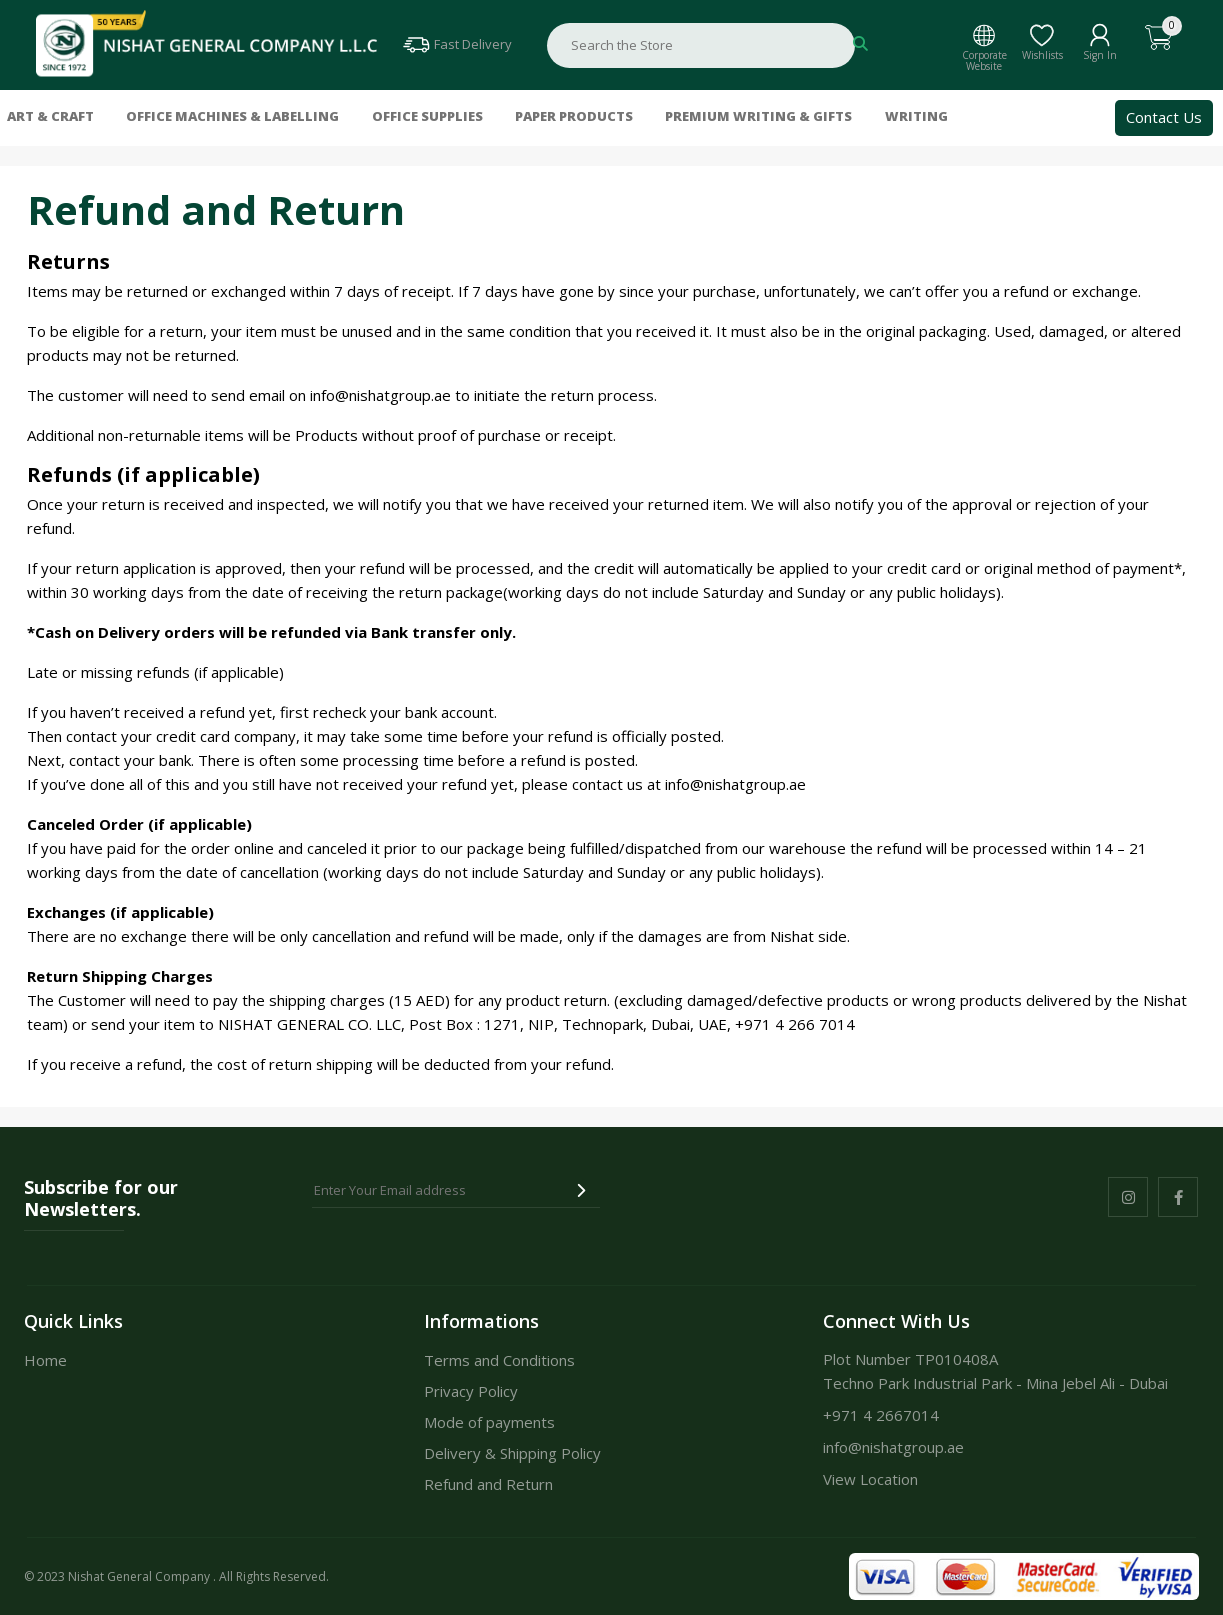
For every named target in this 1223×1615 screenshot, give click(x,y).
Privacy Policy (471, 1391)
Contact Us (1164, 117)
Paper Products (574, 117)
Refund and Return (488, 1484)
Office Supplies (427, 117)
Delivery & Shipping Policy (512, 1453)
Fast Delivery (456, 44)
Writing (916, 117)
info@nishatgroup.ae (380, 395)
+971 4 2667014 (881, 1415)
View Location (870, 1479)
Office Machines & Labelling (232, 117)
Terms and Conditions (499, 1360)
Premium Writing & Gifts (758, 117)
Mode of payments (489, 1422)
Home (45, 1360)
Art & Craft (50, 117)
